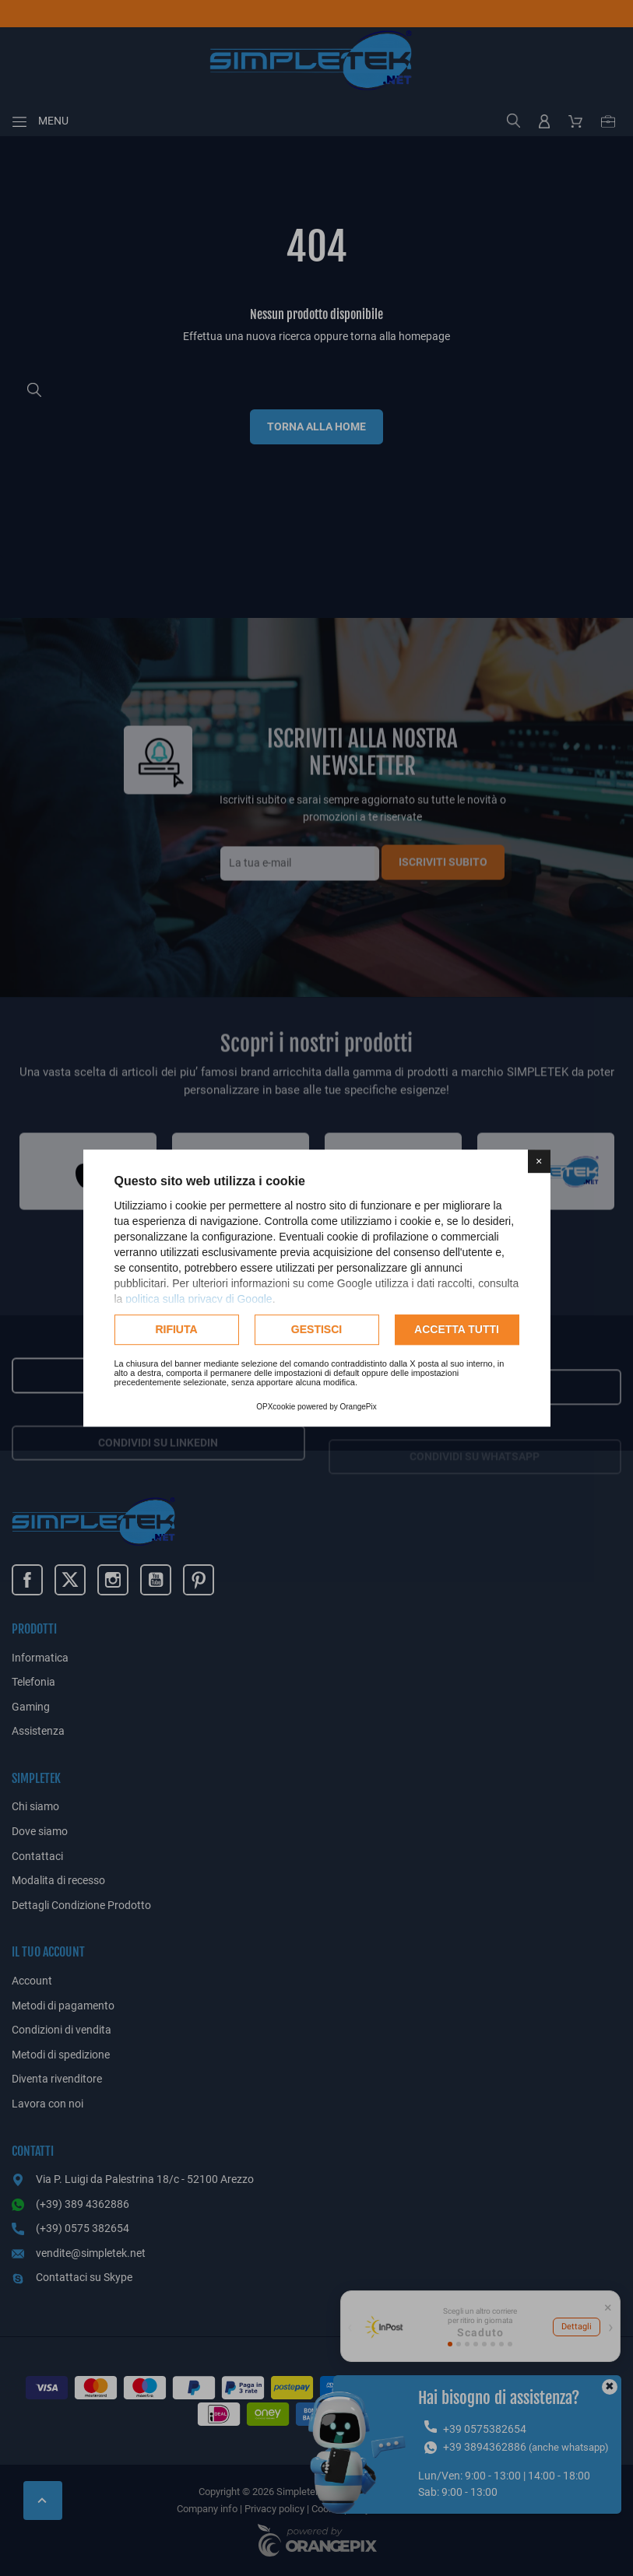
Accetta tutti (456, 1329)
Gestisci (316, 1329)
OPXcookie (275, 1406)
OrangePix (358, 1406)
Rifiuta (176, 1329)
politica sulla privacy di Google (198, 1299)
